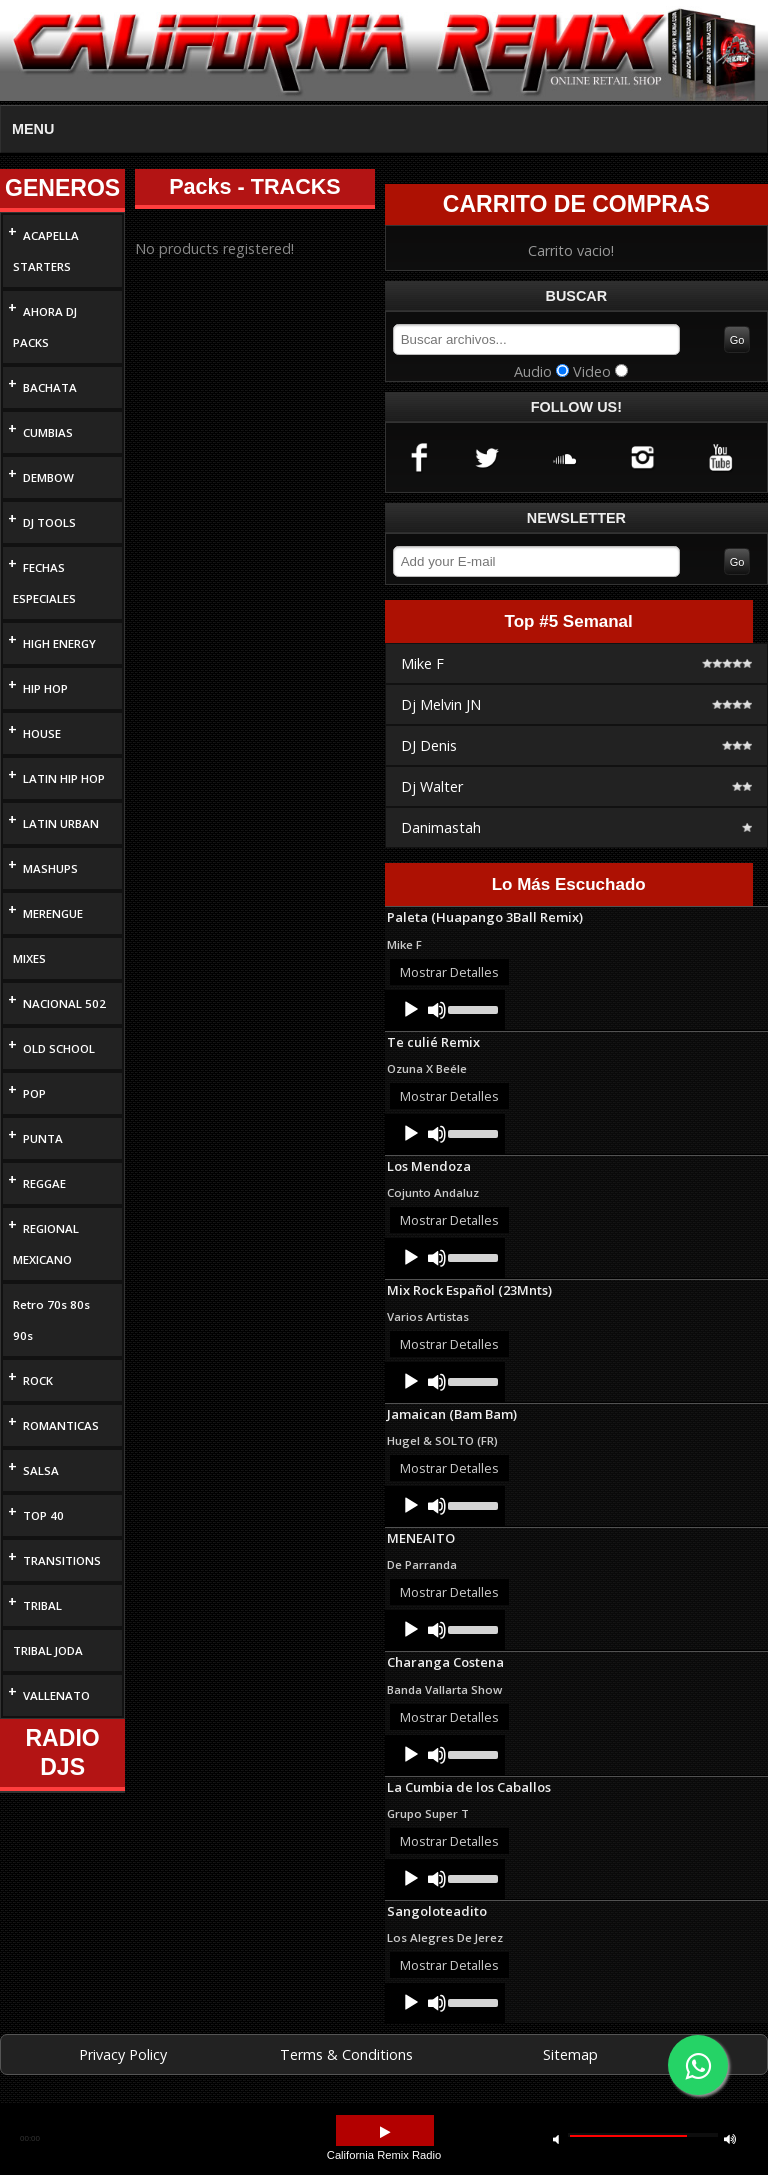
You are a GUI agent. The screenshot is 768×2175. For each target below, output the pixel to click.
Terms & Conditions (346, 2054)
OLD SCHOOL (59, 1048)
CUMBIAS (48, 432)
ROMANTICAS (61, 1425)
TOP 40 (43, 1515)
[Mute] (437, 1010)
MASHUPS (50, 868)
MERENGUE (53, 913)
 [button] (730, 2138)
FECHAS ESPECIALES (44, 583)
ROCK (38, 1380)
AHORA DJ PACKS (45, 327)
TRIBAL (42, 1605)
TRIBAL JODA (48, 1650)
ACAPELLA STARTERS (46, 251)
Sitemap (570, 2054)
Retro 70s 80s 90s (51, 1320)
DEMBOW (48, 477)
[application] (445, 1010)
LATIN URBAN (61, 823)
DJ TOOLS (49, 522)
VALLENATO (56, 1695)
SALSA (41, 1470)
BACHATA (50, 387)
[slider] (471, 1008)
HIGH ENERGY (59, 643)
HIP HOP (45, 688)
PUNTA (43, 1138)
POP (34, 1093)
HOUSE (42, 733)
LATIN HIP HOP (64, 778)
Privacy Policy (123, 2054)
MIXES (29, 958)
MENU (33, 129)
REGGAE (44, 1183)
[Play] (411, 1010)
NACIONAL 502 (64, 1003)
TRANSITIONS (62, 1560)
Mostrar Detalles (449, 972)
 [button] (385, 2132)
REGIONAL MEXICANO (46, 1244)
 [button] (556, 2138)
